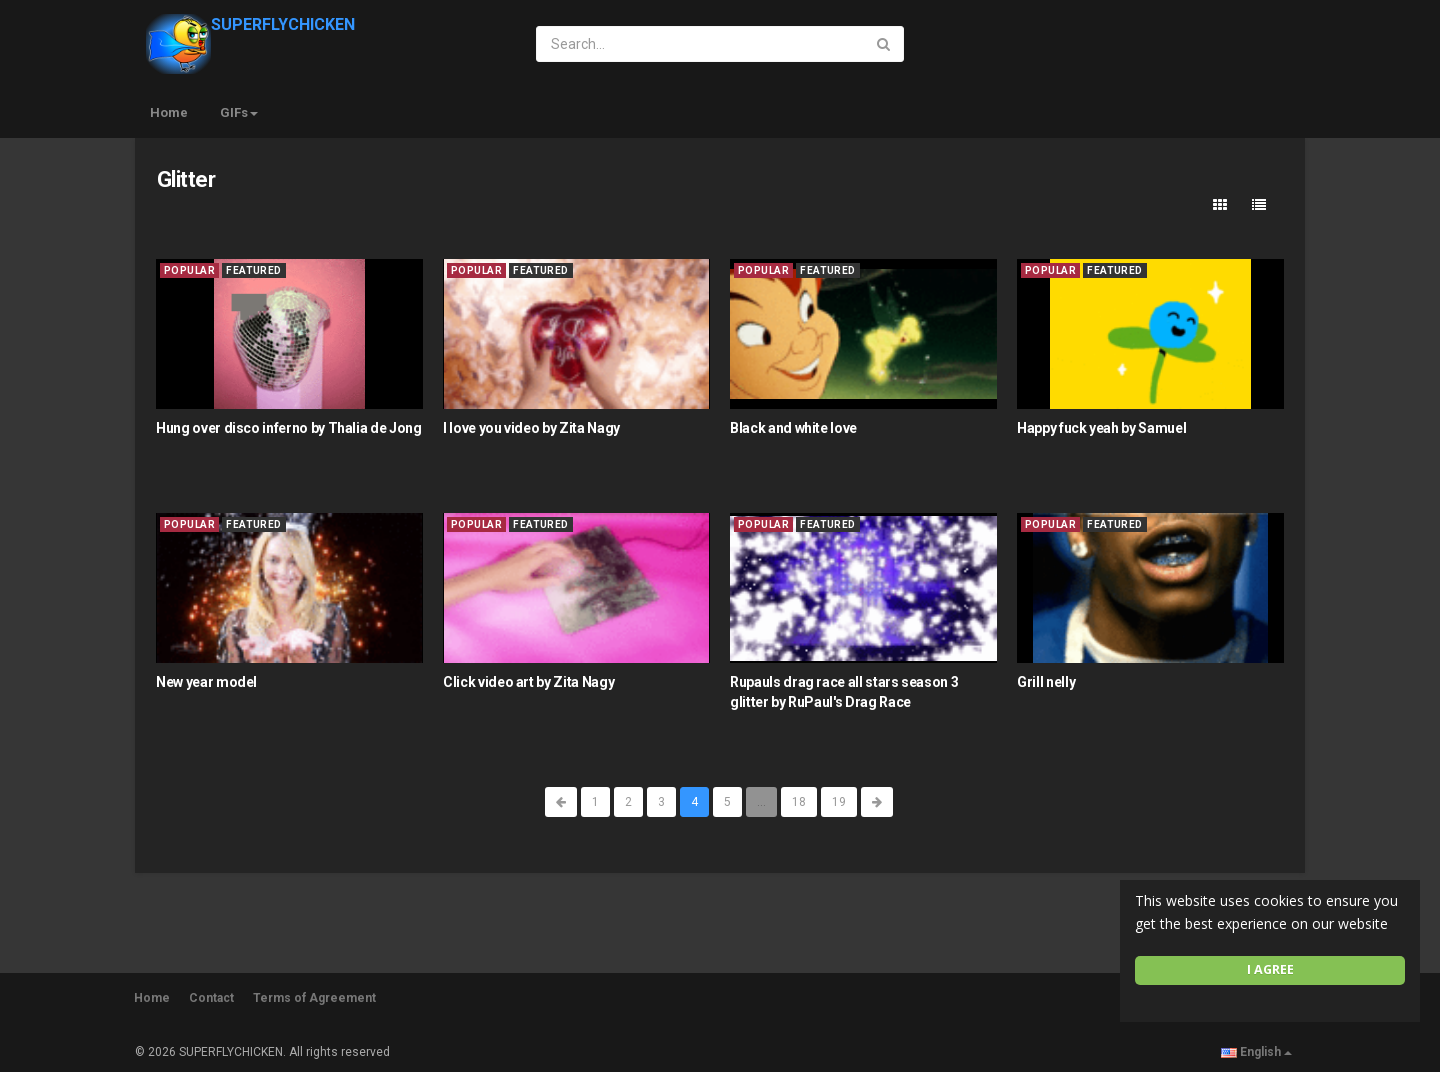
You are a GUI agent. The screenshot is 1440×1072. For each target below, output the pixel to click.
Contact (211, 998)
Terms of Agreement (314, 998)
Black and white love (793, 428)
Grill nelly (1046, 682)
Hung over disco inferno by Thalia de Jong (289, 428)
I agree (1270, 969)
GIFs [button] (239, 112)
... (761, 802)
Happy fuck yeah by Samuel (1101, 428)
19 (839, 802)
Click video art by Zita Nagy (528, 682)
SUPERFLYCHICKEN (250, 24)
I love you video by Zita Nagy (531, 428)
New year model (206, 682)
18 (799, 802)
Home (169, 112)
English (1256, 1052)
